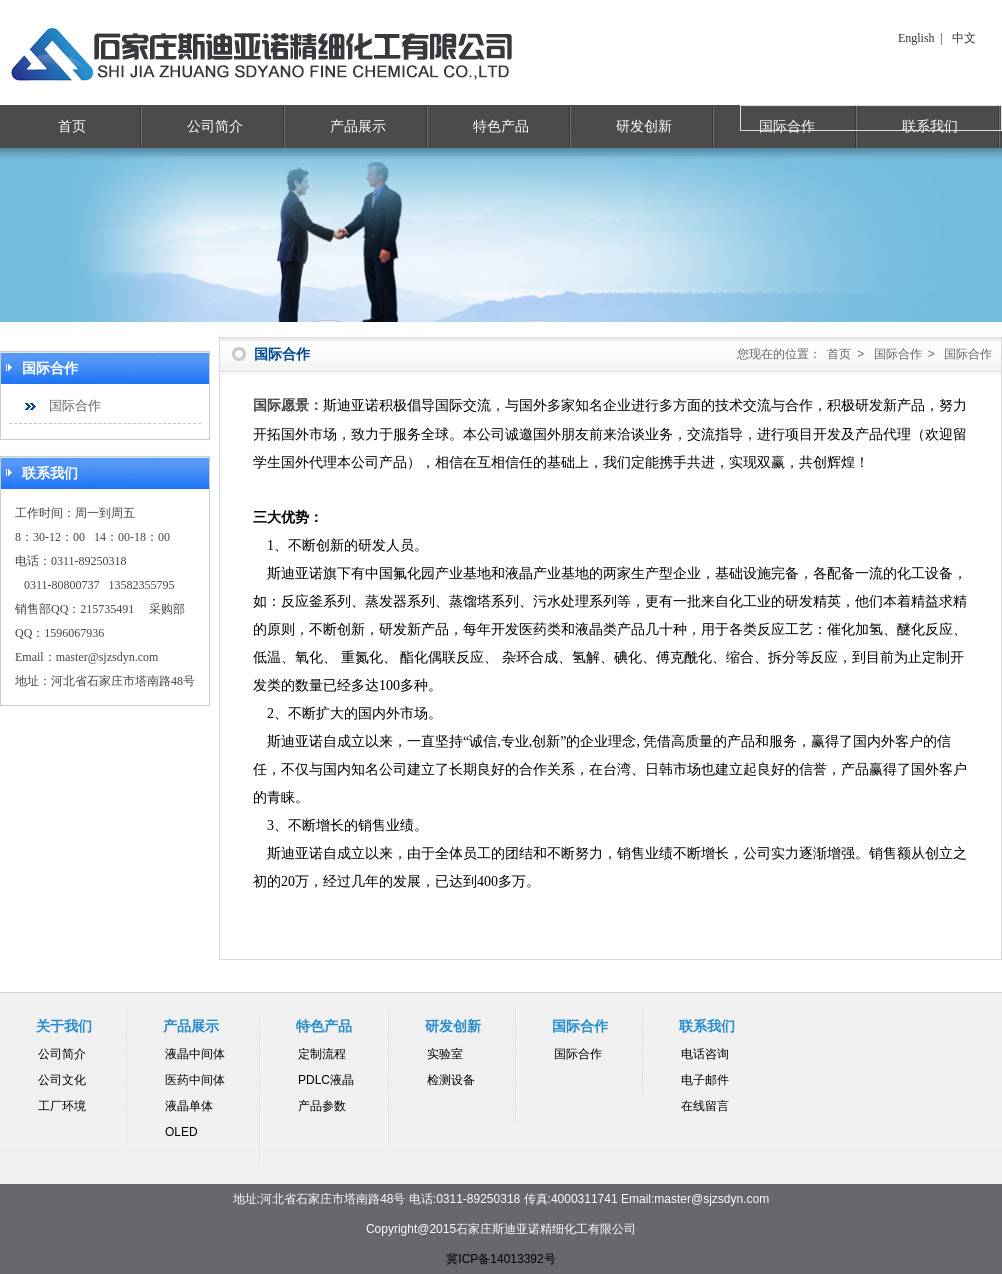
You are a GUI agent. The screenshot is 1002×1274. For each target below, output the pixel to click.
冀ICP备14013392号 (500, 1259)
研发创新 (644, 126)
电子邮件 (705, 1080)
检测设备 (451, 1080)
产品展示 (358, 126)
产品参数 (322, 1106)
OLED (181, 1132)
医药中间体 (195, 1080)
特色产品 (501, 126)
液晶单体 (189, 1106)
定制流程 (322, 1054)
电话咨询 (705, 1054)
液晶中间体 (195, 1054)
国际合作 (75, 405)
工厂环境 (62, 1106)
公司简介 (215, 126)
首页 (72, 126)
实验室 (445, 1054)
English (916, 38)
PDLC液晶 (326, 1080)
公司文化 (62, 1080)
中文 (964, 38)
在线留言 (705, 1106)
